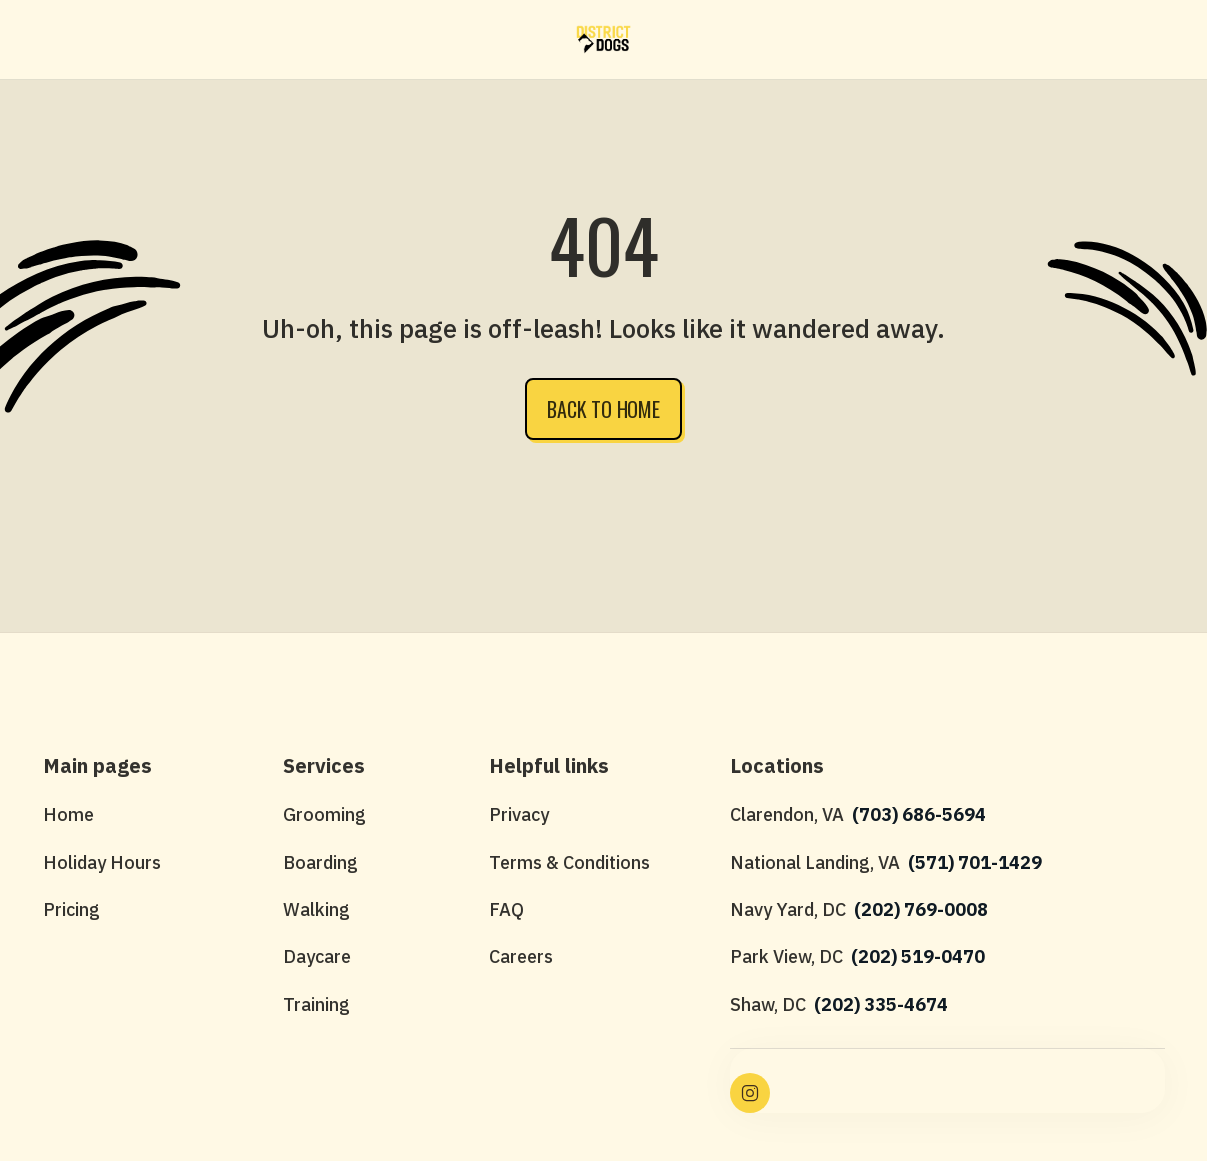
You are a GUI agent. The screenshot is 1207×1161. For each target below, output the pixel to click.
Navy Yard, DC (788, 909)
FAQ (506, 909)
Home (68, 814)
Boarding (320, 862)
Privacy (519, 814)
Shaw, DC (768, 1004)
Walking (316, 909)
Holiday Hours (102, 862)
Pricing (71, 909)
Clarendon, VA (787, 814)
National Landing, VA (815, 862)
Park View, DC (786, 956)
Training (316, 1004)
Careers (521, 956)
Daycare (317, 956)
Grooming (324, 814)
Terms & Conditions (569, 862)
